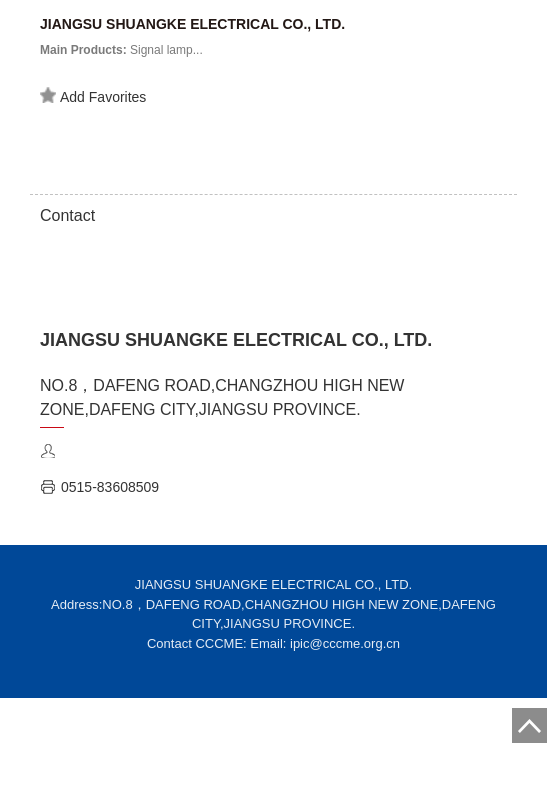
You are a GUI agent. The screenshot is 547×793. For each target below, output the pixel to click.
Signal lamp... (121, 50)
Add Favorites (93, 96)
